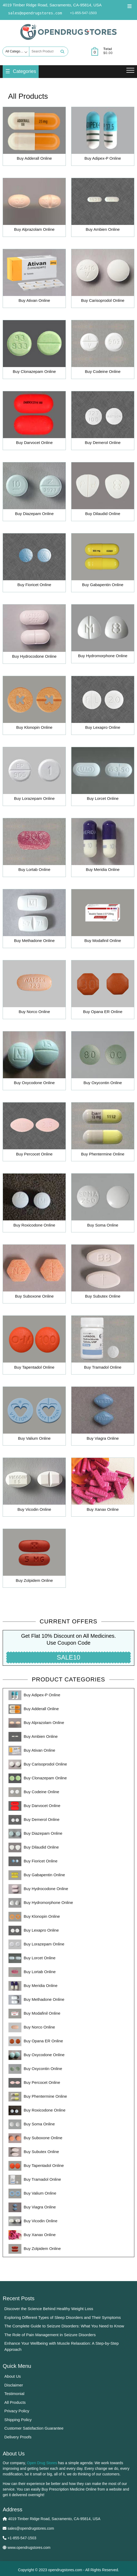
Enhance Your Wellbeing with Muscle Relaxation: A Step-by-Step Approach (61, 2346)
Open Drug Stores (42, 2463)
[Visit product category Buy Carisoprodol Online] (102, 277)
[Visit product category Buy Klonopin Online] (34, 704)
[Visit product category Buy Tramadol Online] (102, 1344)
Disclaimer (13, 2385)
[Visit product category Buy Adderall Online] (34, 135)
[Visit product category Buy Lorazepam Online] (34, 775)
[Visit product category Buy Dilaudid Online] (102, 490)
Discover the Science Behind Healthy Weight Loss (48, 2308)
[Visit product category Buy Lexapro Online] (102, 704)
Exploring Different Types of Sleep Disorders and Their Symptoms (62, 2317)
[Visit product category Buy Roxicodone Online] (34, 1201)
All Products (15, 2402)
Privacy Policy (16, 2411)
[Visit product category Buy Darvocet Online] (34, 419)
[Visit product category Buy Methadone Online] (34, 917)
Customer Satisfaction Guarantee (33, 2428)
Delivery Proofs (17, 2437)
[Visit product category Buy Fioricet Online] (34, 561)
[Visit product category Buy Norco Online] (34, 988)
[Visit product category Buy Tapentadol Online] (34, 1344)
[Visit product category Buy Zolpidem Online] (34, 1557)
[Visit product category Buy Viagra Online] (102, 1415)
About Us (12, 2376)
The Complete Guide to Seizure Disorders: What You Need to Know (64, 2326)
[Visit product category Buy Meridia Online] (102, 846)
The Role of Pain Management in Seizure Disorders (50, 2334)
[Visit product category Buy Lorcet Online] (102, 775)
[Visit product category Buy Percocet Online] (34, 1130)
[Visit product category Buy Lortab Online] (34, 846)
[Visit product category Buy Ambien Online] (102, 206)
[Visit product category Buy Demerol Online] (102, 419)
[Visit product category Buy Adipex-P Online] (102, 135)
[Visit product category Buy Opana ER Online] (102, 988)
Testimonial (14, 2393)
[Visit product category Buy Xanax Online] (102, 1486)
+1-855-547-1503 (83, 13)
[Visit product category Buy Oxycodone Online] (34, 1059)
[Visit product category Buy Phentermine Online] (102, 1130)
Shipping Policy (18, 2419)
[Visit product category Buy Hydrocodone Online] (34, 632)
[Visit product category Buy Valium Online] (34, 1415)
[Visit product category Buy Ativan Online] (34, 277)
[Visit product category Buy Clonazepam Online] (34, 348)
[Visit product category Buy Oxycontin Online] (102, 1059)
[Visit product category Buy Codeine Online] (102, 348)
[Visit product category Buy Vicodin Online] (34, 1486)
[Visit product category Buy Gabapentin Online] (102, 561)
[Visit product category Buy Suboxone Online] (34, 1273)
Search (62, 51)
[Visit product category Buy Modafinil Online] (102, 917)
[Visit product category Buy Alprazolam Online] (34, 206)
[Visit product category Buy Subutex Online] (102, 1273)
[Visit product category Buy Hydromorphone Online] (102, 632)
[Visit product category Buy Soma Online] (102, 1201)
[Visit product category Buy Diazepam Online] (34, 490)
